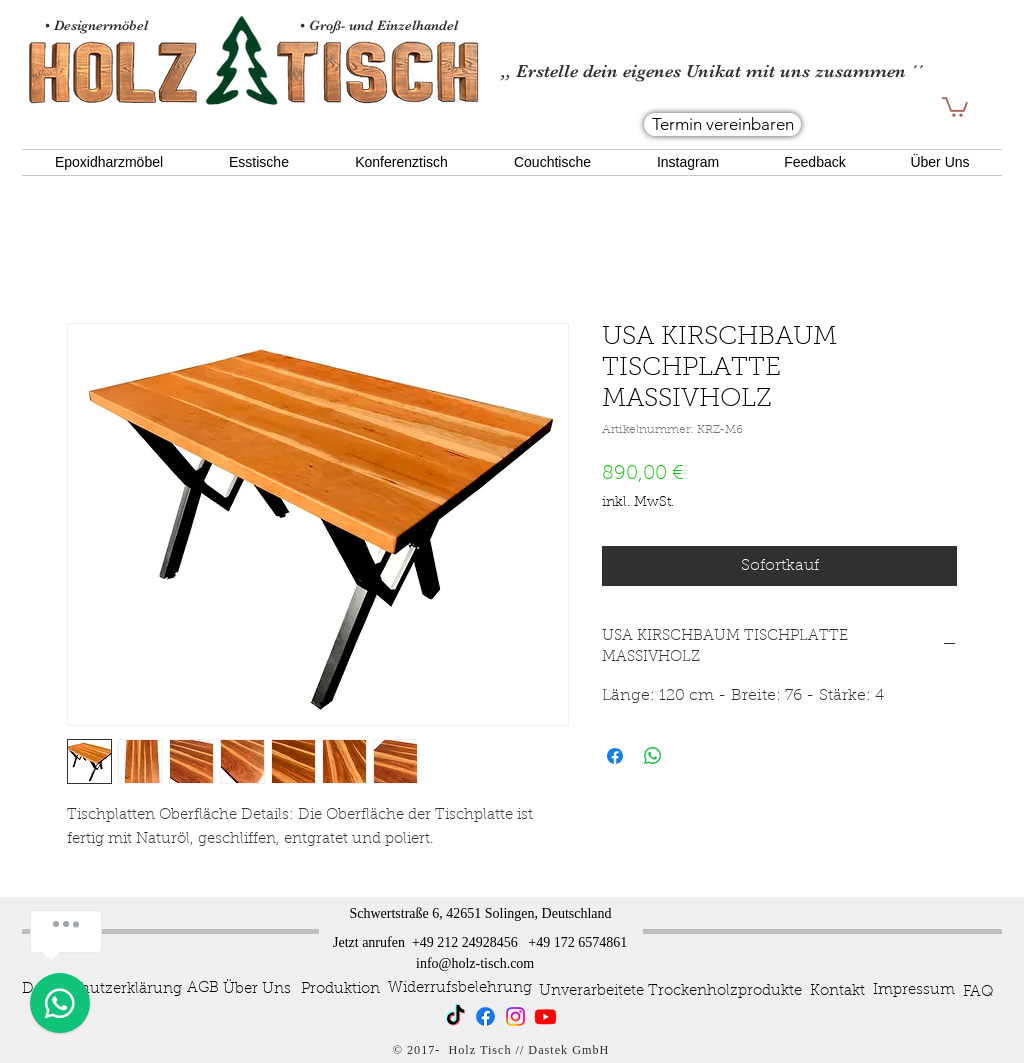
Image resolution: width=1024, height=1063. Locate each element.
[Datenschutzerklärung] (101, 989)
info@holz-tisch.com (475, 963)
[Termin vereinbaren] (722, 124)
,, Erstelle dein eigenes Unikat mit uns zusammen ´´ (712, 71)
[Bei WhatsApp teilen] (653, 756)
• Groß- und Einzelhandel (381, 25)
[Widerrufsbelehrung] (460, 988)
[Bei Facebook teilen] (615, 756)
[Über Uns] (257, 989)
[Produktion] (340, 989)
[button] (955, 106)
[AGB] (202, 988)
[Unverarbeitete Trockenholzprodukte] (670, 991)
